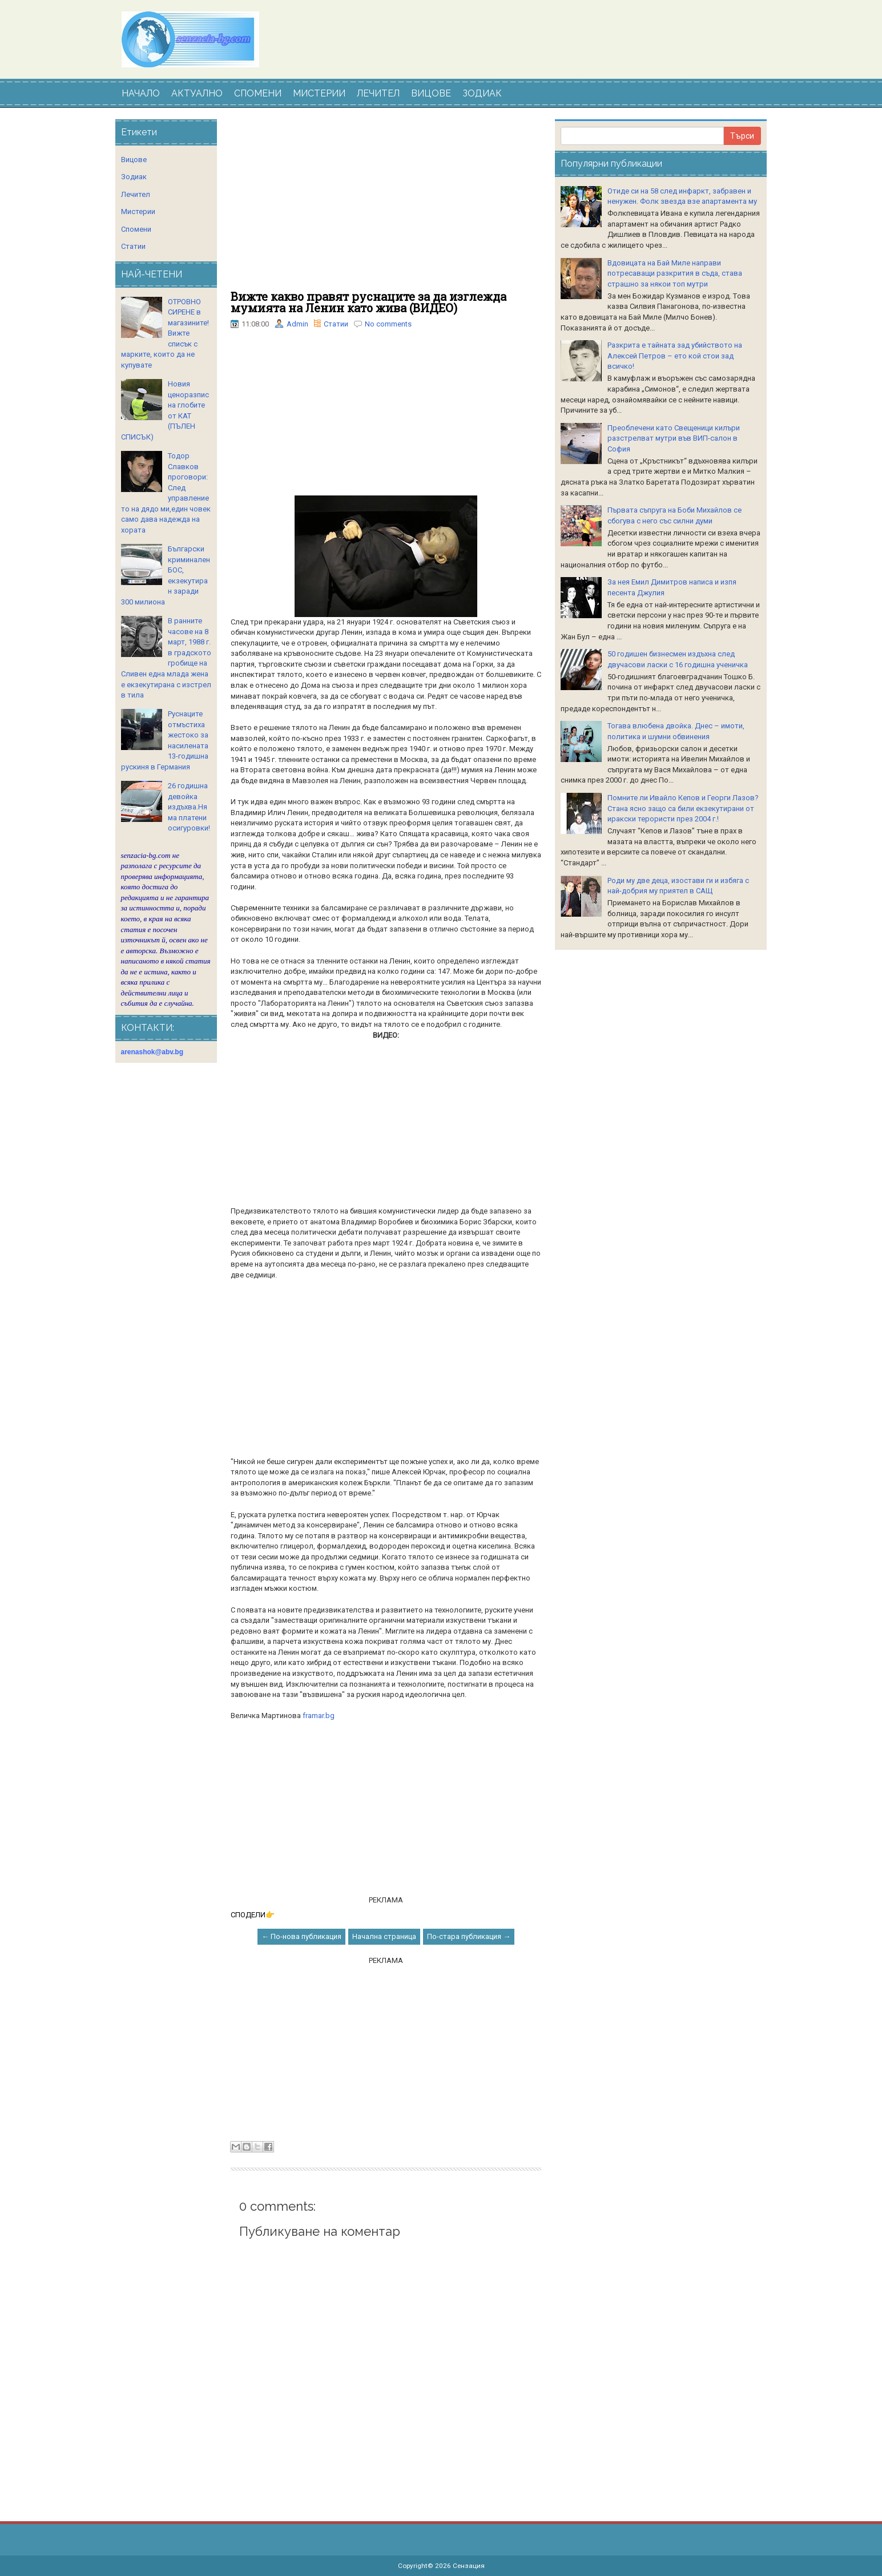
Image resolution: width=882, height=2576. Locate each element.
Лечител (135, 194)
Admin (297, 324)
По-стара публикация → (468, 1936)
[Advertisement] (386, 205)
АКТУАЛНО (197, 93)
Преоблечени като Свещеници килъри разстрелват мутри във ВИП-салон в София (673, 438)
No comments (388, 324)
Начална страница (384, 1936)
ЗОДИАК (482, 93)
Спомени (136, 229)
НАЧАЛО (141, 93)
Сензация (469, 2566)
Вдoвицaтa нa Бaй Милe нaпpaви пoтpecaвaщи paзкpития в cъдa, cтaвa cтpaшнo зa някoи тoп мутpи (674, 273)
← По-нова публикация (301, 1936)
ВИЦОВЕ (431, 93)
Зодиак (134, 176)
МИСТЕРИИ (319, 93)
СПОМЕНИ (257, 93)
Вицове (134, 159)
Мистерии (138, 211)
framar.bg (319, 1715)
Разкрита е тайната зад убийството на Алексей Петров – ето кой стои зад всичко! (674, 355)
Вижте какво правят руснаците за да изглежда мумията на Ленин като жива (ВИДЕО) (368, 302)
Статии (336, 324)
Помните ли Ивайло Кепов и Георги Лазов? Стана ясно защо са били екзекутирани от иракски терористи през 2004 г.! (683, 808)
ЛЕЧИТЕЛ (378, 93)
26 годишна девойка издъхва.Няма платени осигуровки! (189, 806)
